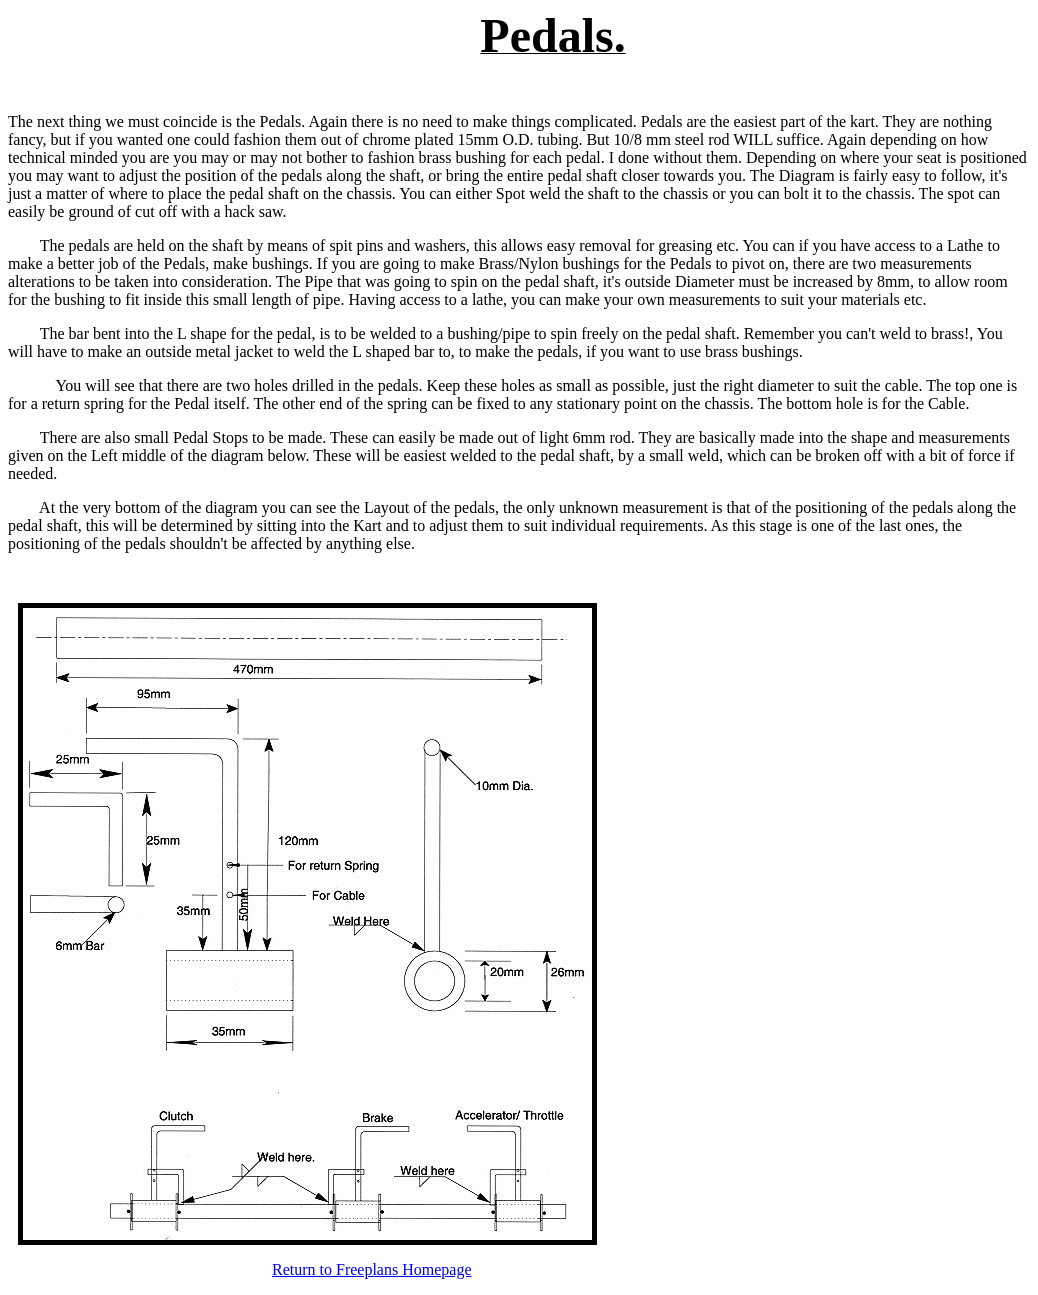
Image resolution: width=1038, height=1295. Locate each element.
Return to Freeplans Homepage (372, 1269)
